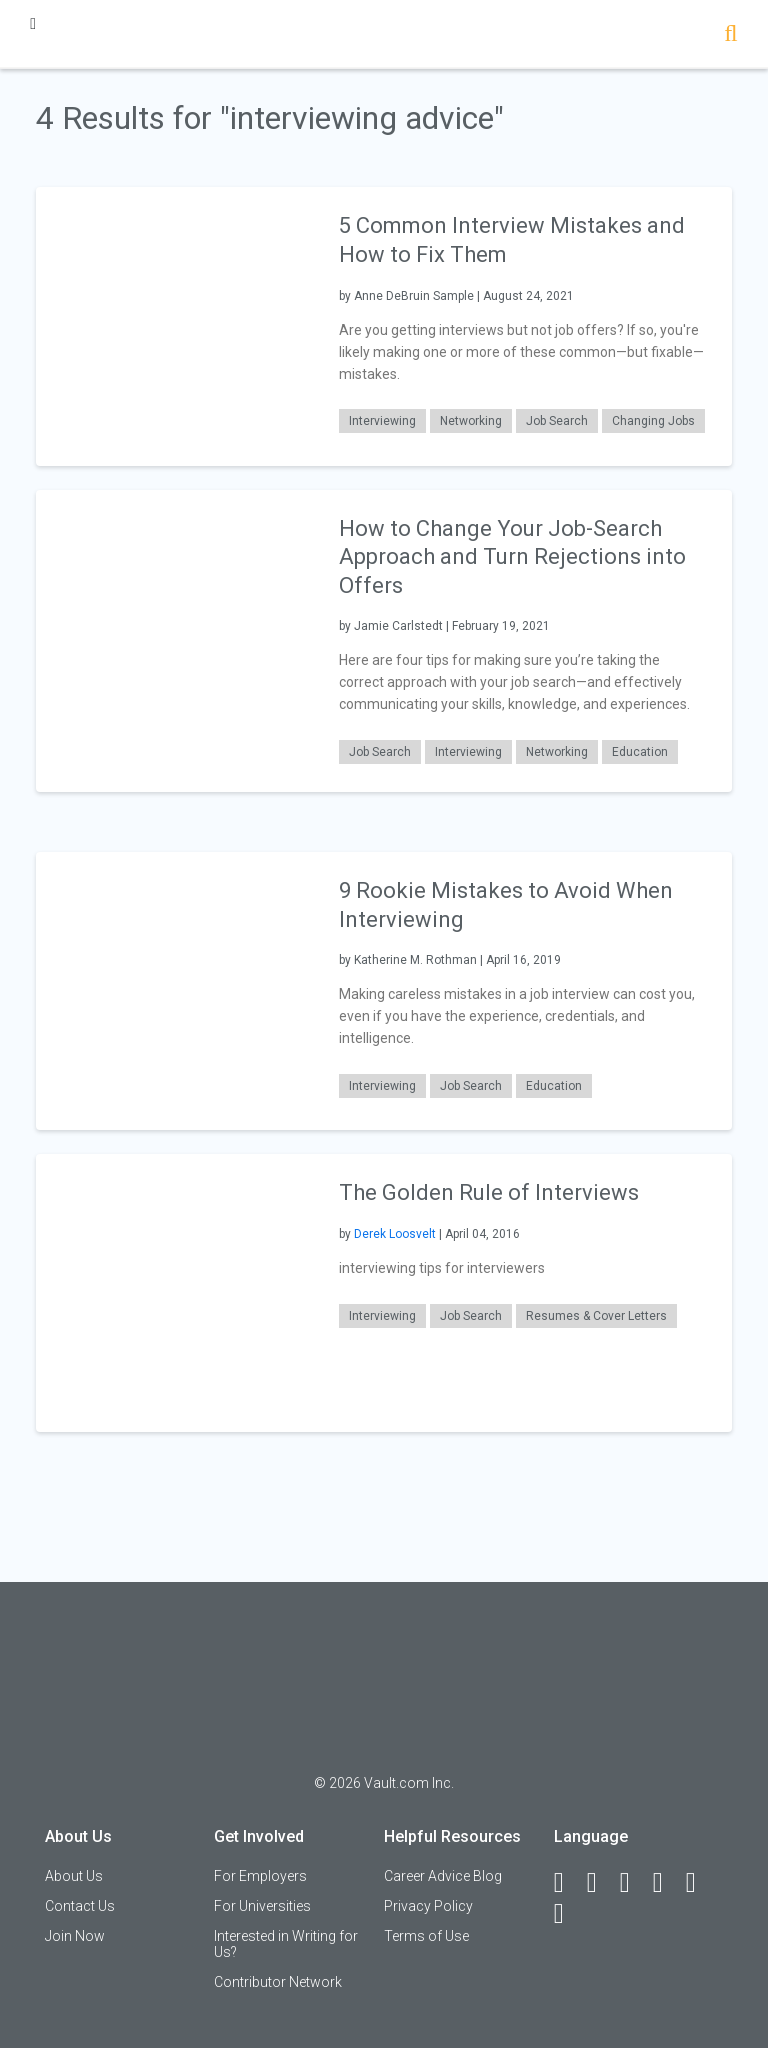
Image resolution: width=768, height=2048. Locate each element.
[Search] (730, 35)
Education (640, 752)
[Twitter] (634, 1883)
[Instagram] (667, 1883)
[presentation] (175, 325)
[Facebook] (568, 1883)
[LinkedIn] (601, 1883)
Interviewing (382, 421)
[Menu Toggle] (33, 23)
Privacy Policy (428, 1906)
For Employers (260, 1876)
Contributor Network (278, 1982)
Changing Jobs (653, 421)
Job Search (557, 421)
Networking (471, 421)
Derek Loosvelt (395, 1234)
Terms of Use (426, 1936)
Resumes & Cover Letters (596, 1316)
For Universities (262, 1906)
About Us (74, 1876)
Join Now (75, 1936)
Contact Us (80, 1906)
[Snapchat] (568, 1914)
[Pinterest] (700, 1883)
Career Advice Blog (443, 1876)
